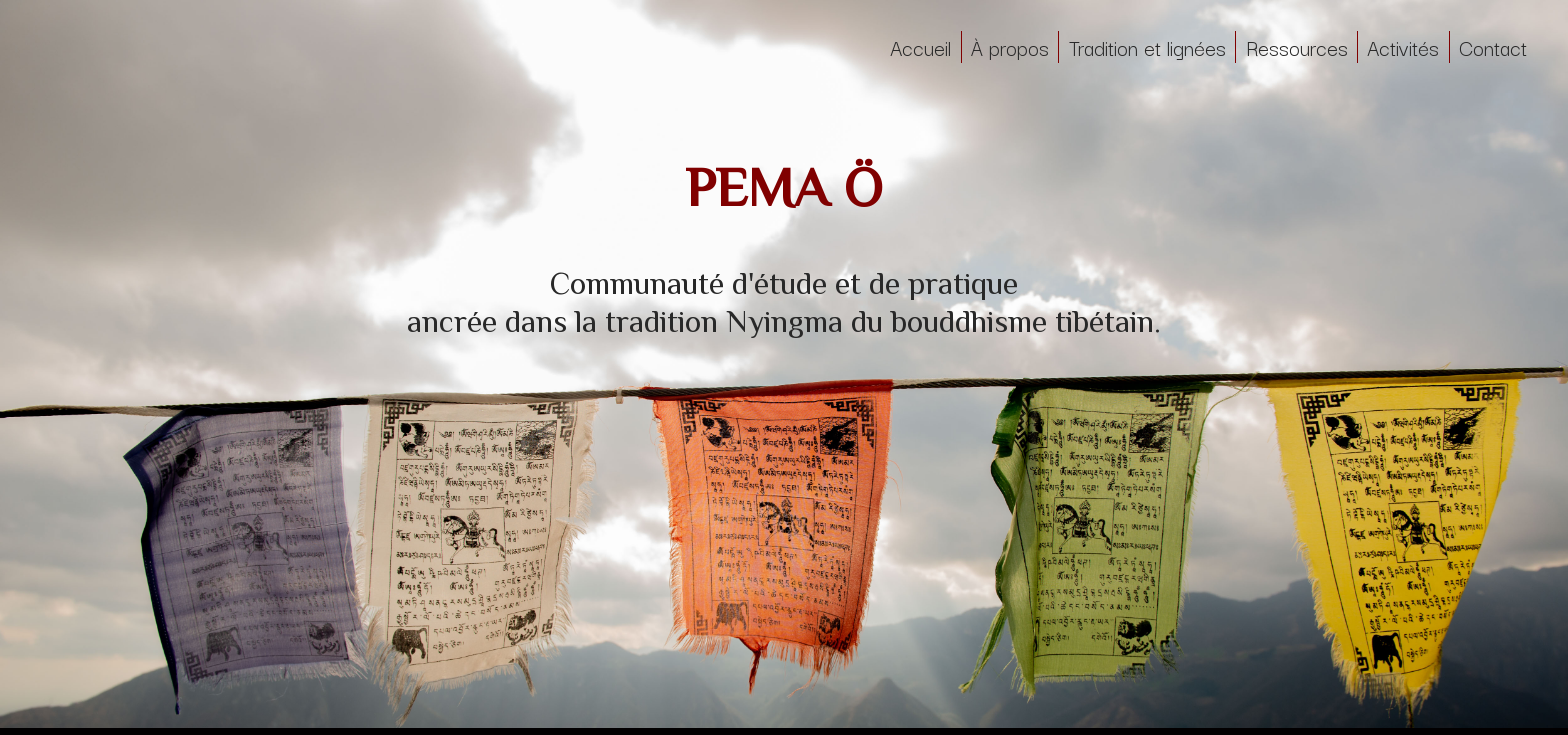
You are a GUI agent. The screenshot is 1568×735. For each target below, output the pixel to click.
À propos (1010, 47)
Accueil (920, 47)
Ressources (1297, 47)
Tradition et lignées (1147, 47)
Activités (1403, 47)
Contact (1493, 47)
